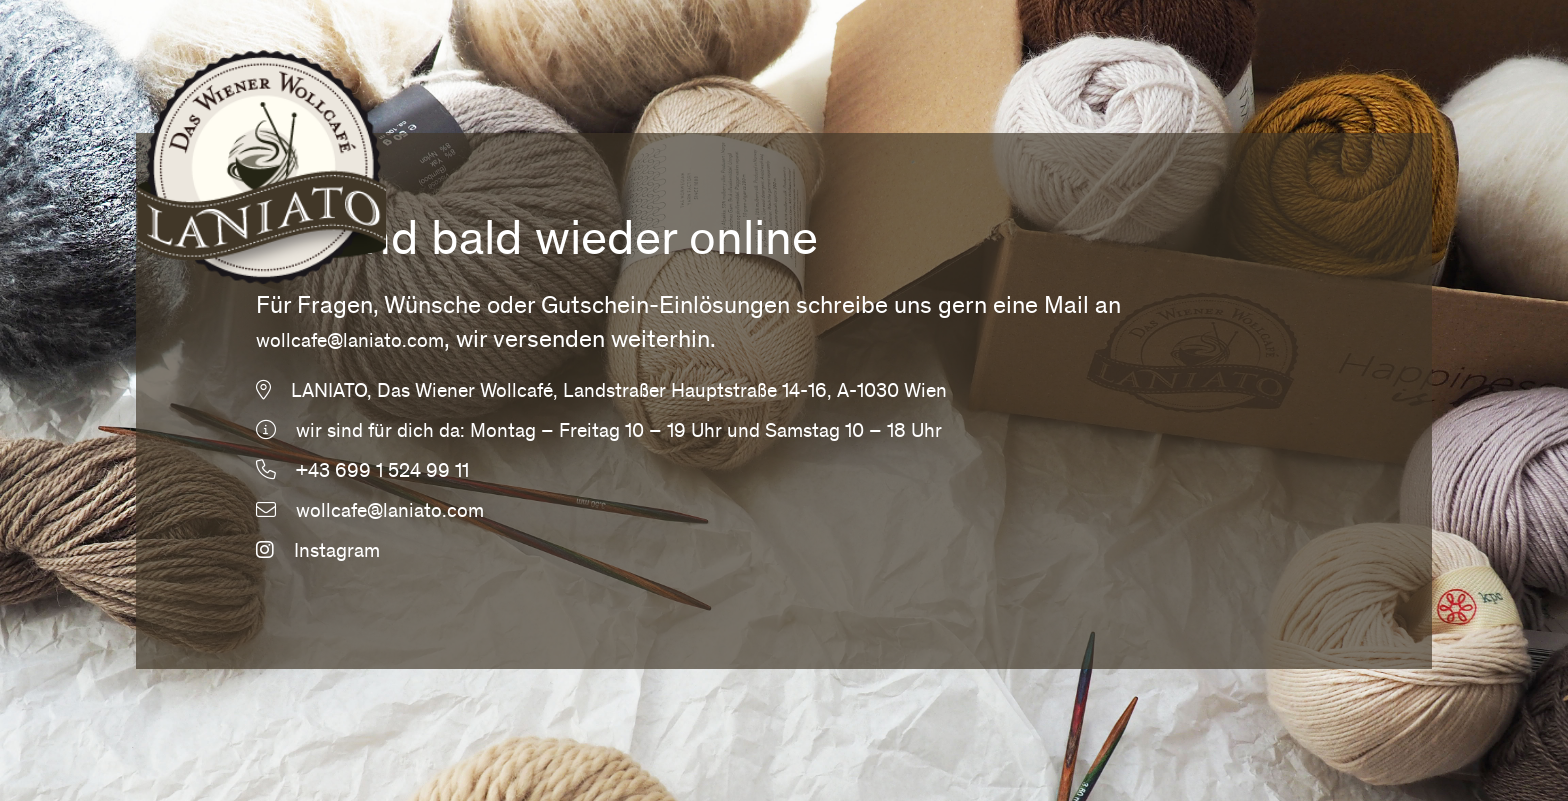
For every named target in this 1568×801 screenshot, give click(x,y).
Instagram (318, 553)
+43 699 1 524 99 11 (382, 473)
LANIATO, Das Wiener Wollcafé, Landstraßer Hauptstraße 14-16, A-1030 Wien (619, 393)
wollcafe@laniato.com (350, 343)
